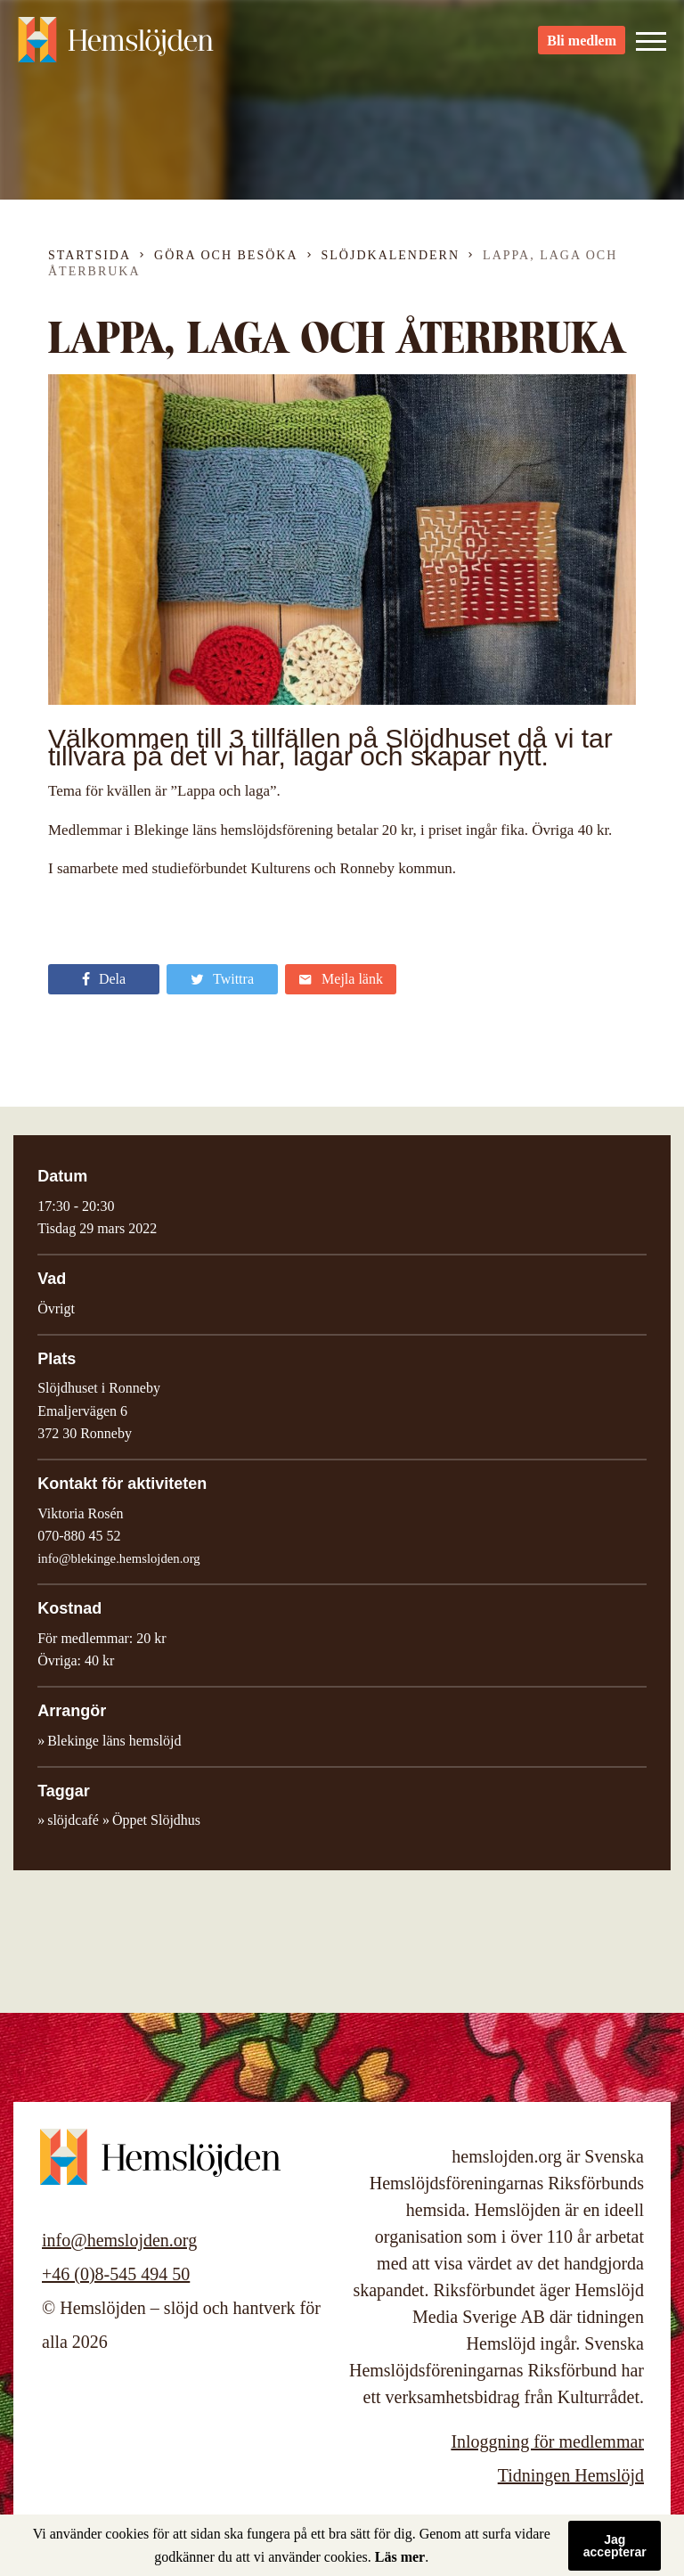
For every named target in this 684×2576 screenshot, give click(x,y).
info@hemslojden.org (119, 2240)
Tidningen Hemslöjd (571, 2475)
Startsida (89, 255)
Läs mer (400, 2556)
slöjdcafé (73, 1820)
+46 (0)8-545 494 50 (116, 2274)
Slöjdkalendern (391, 255)
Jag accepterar (615, 2545)
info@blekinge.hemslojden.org (118, 1558)
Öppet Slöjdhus (156, 1820)
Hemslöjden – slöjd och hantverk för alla (116, 44)
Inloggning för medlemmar (547, 2441)
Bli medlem (581, 45)
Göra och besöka (225, 255)
